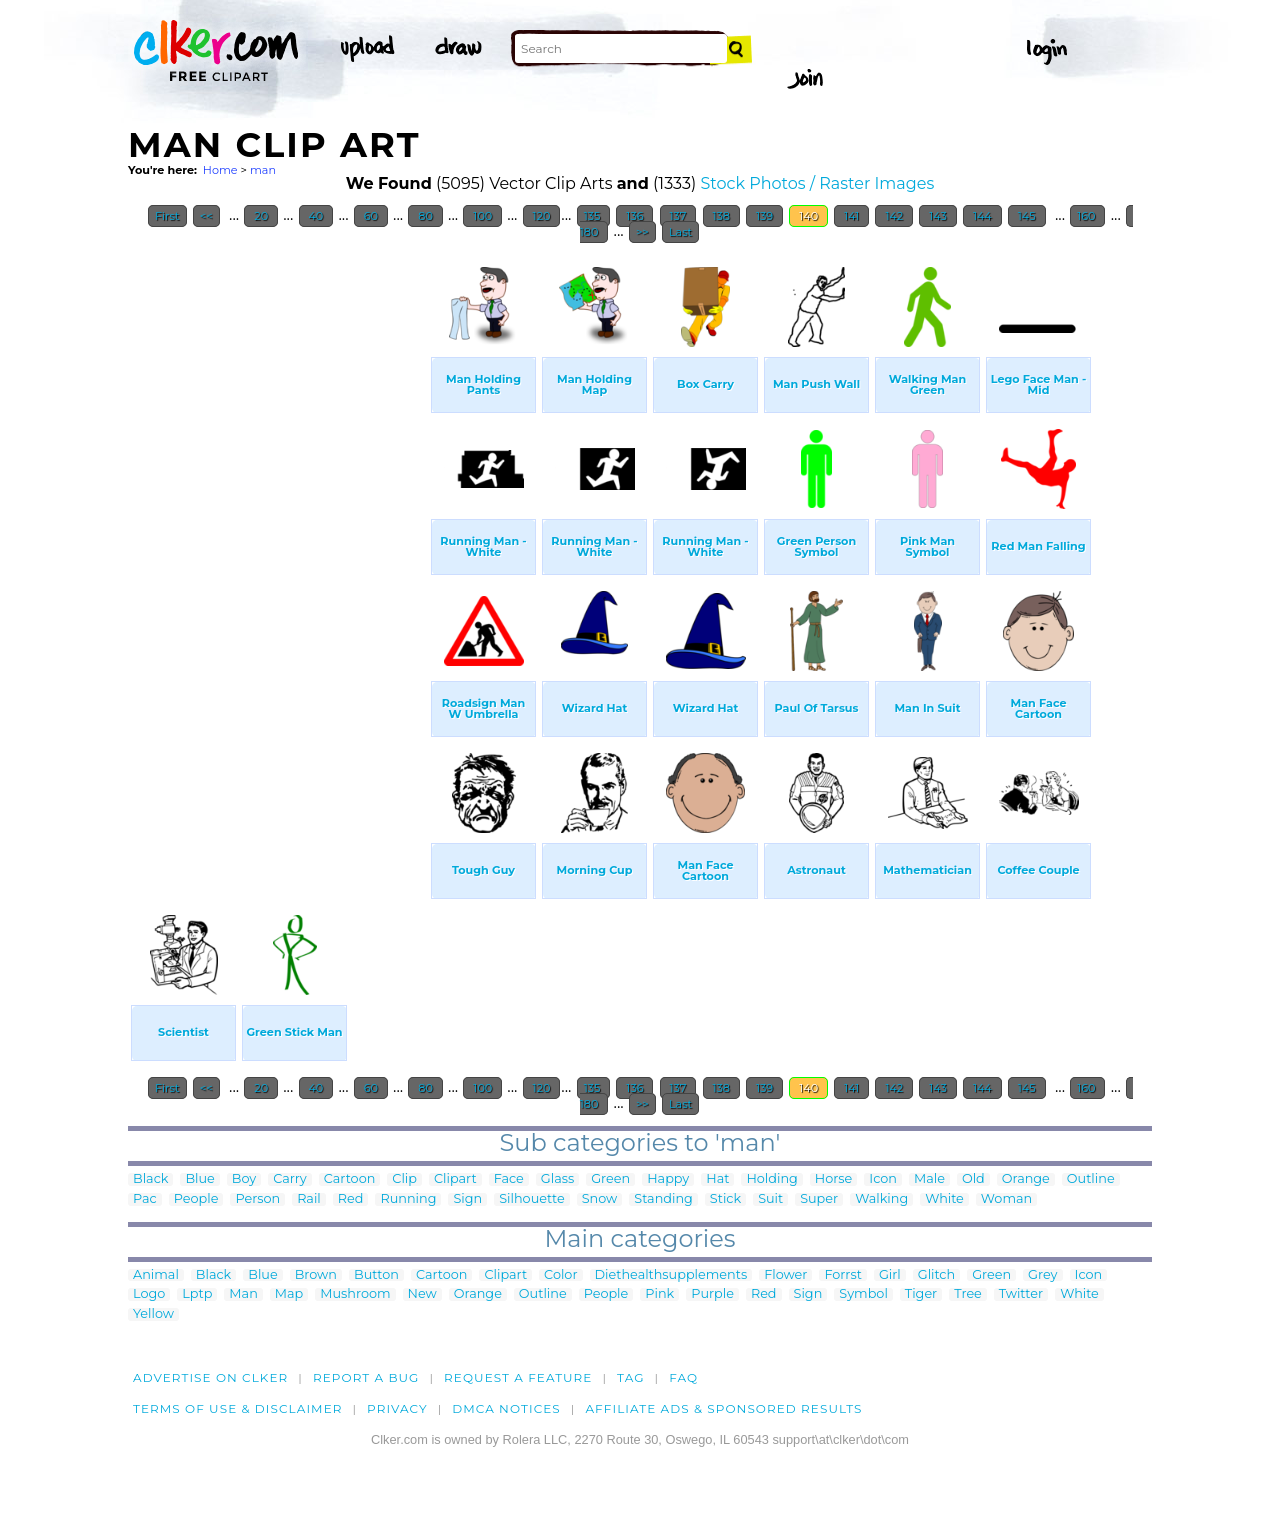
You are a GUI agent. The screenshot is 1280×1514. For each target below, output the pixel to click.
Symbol (863, 1294)
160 (1087, 216)
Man (243, 1294)
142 (894, 216)
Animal (156, 1275)
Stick (725, 1199)
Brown (316, 1275)
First (167, 216)
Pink (659, 1294)
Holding (771, 1179)
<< (206, 216)
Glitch (936, 1275)
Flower (785, 1275)
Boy (244, 1179)
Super (819, 1199)
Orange (1026, 1179)
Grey (1042, 1275)
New (422, 1294)
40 (316, 216)
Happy (668, 1179)
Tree (968, 1294)
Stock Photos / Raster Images (818, 183)
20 (261, 216)
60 (371, 216)
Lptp (197, 1294)
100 (482, 216)
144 (982, 216)
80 (425, 216)
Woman (1006, 1199)
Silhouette (531, 1199)
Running (408, 1199)
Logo (149, 1294)
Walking (881, 1199)
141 (851, 216)
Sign (467, 1199)
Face (509, 1179)
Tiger (921, 1294)
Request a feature (518, 1377)
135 (594, 216)
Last (680, 232)
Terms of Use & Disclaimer (238, 1408)
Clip (404, 1179)
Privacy (397, 1408)
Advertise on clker (210, 1377)
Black (150, 1179)
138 (721, 216)
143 (937, 216)
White (944, 1199)
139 (764, 216)
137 (678, 216)
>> (642, 232)
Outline (1091, 1179)
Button (376, 1275)
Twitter (1021, 1294)
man (263, 170)
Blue (199, 1179)
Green (610, 1179)
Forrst (842, 1275)
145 (1027, 216)
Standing (663, 1199)
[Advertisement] (278, 554)
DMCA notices (506, 1408)
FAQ (683, 1377)
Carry (290, 1179)
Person (257, 1199)
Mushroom (355, 1294)
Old (973, 1179)
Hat (717, 1179)
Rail (309, 1199)
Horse (834, 1179)
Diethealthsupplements (671, 1275)
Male (929, 1179)
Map (289, 1294)
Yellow (153, 1314)
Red (351, 1199)
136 (634, 216)
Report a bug (366, 1377)
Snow (600, 1199)
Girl (890, 1275)
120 (542, 216)
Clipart (455, 1179)
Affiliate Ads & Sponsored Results (723, 1408)
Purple (712, 1294)
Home (220, 170)
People (196, 1199)
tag (630, 1377)
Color (560, 1275)
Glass (557, 1179)
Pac (145, 1199)
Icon (883, 1179)
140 (808, 216)
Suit (770, 1199)
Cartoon (350, 1179)
